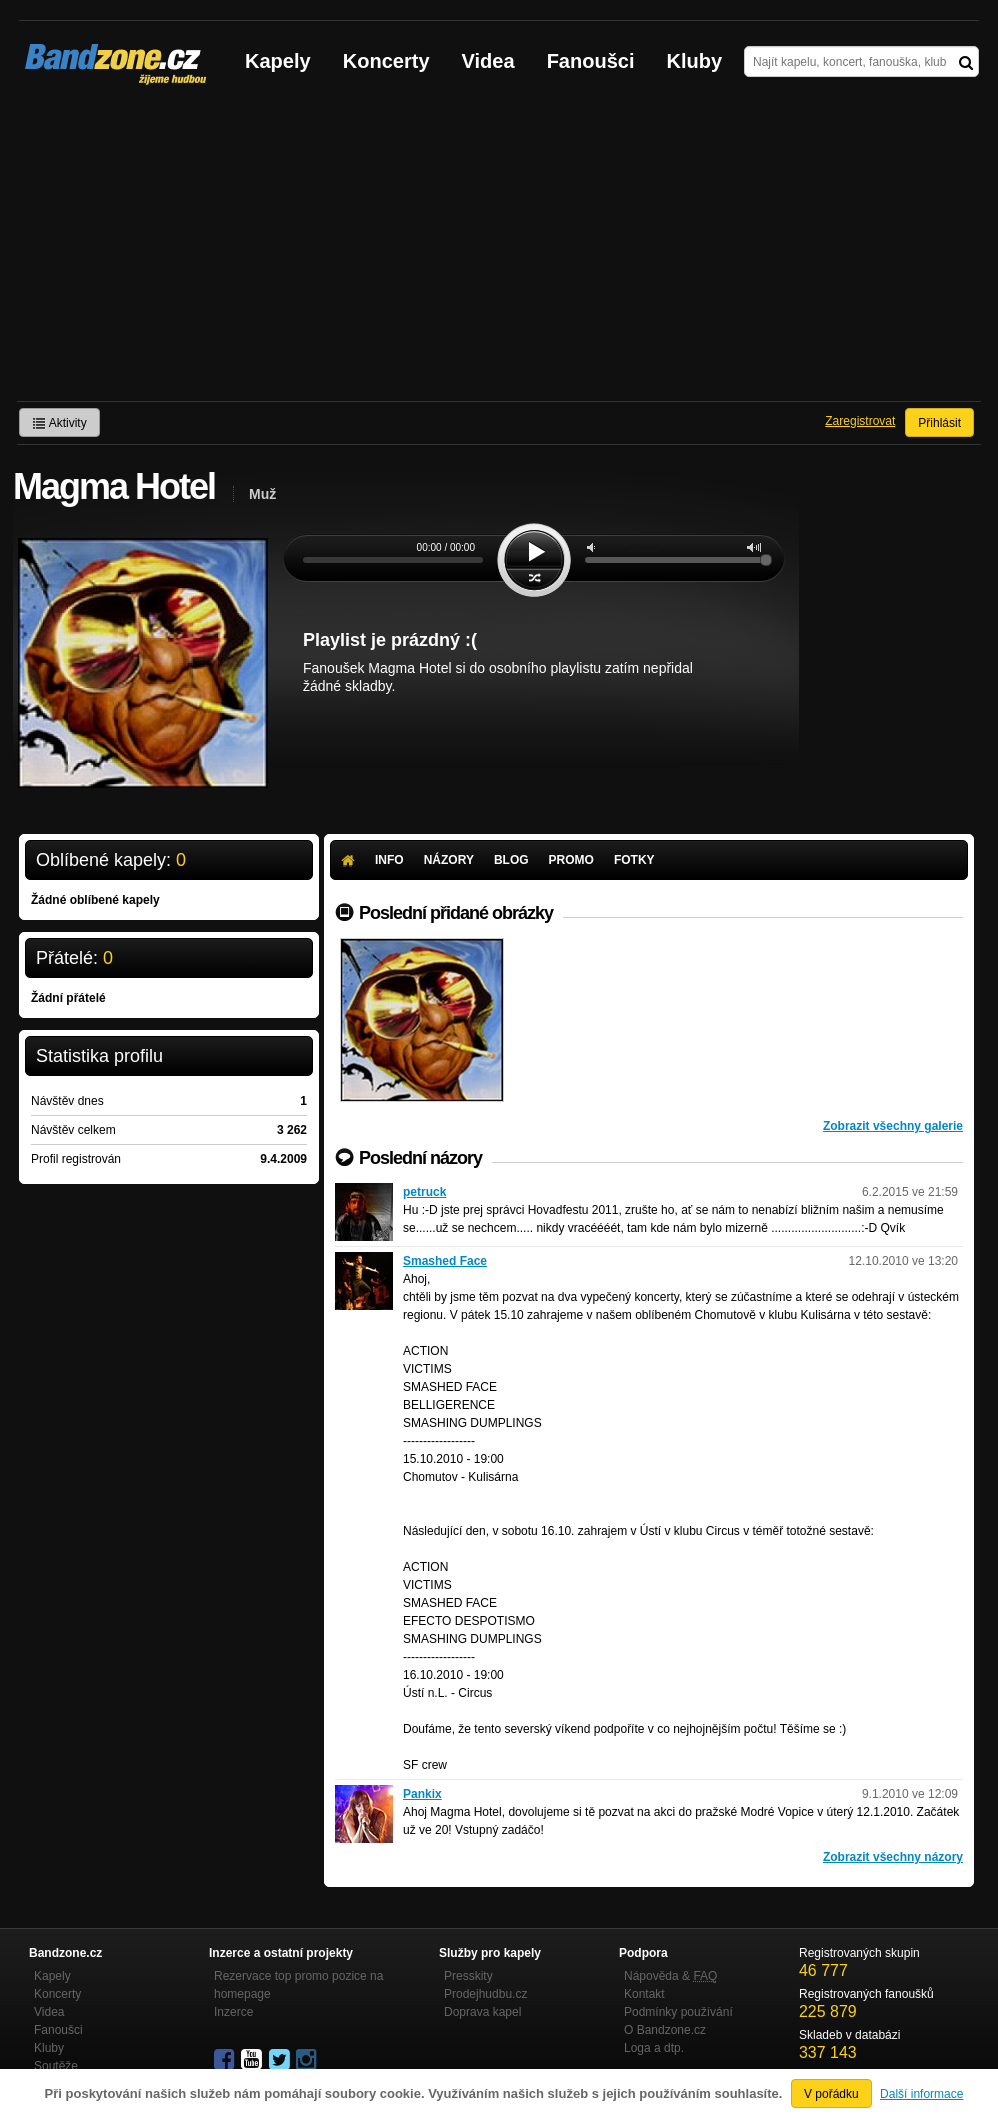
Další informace (921, 2094)
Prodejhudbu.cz (485, 1994)
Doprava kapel (482, 2012)
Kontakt (644, 1994)
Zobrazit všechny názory (893, 1857)
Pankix (422, 1794)
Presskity (468, 1976)
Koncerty (386, 61)
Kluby (695, 61)
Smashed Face (445, 1261)
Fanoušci (591, 61)
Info (389, 860)
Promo (571, 860)
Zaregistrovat (860, 421)
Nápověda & (670, 1976)
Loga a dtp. (654, 2048)
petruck (424, 1192)
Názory (449, 860)
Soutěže (56, 2066)
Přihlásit (939, 423)
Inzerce (233, 2012)
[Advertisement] (499, 251)
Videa (488, 61)
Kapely (278, 61)
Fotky (634, 860)
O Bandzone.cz (665, 2030)
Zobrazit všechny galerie (893, 1126)
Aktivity (59, 423)
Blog (511, 860)
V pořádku (831, 2094)
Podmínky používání (678, 2012)
